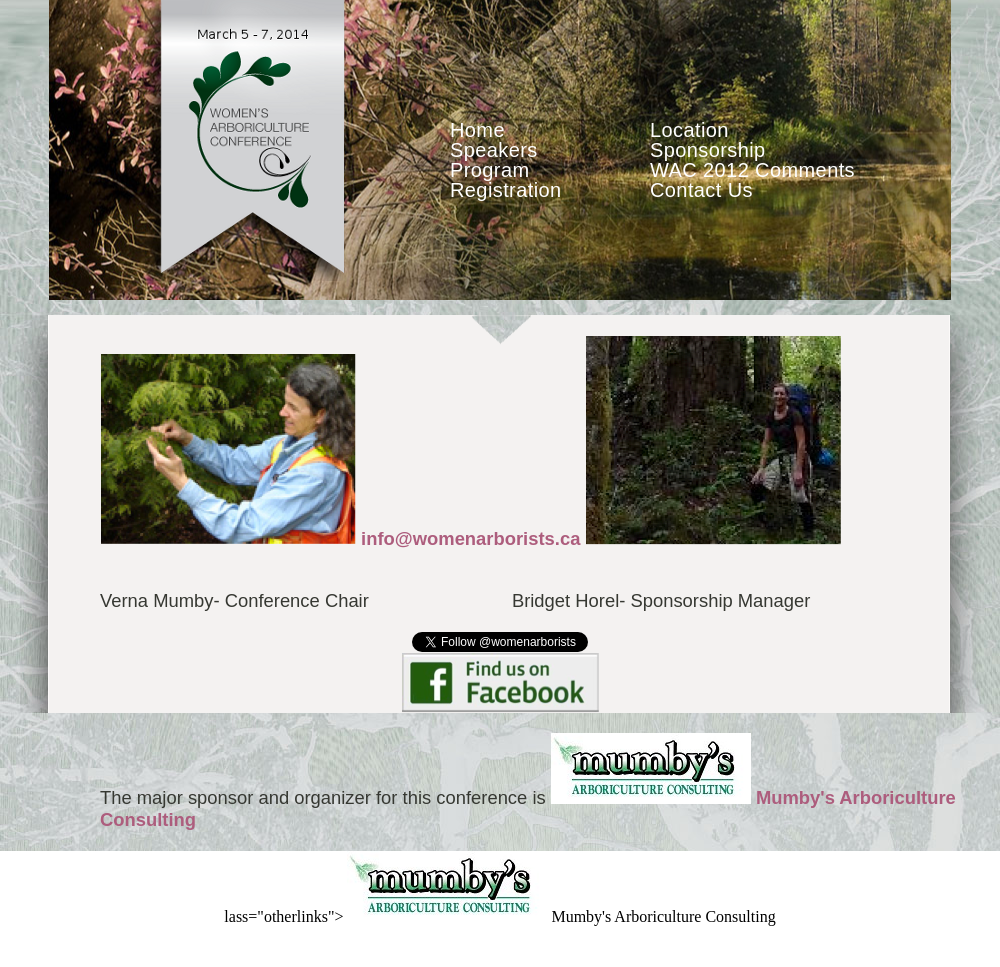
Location (689, 130)
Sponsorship (708, 150)
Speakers (494, 150)
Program (490, 170)
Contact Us (701, 190)
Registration (506, 190)
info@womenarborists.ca (470, 538)
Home (477, 130)
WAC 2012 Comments (752, 170)
